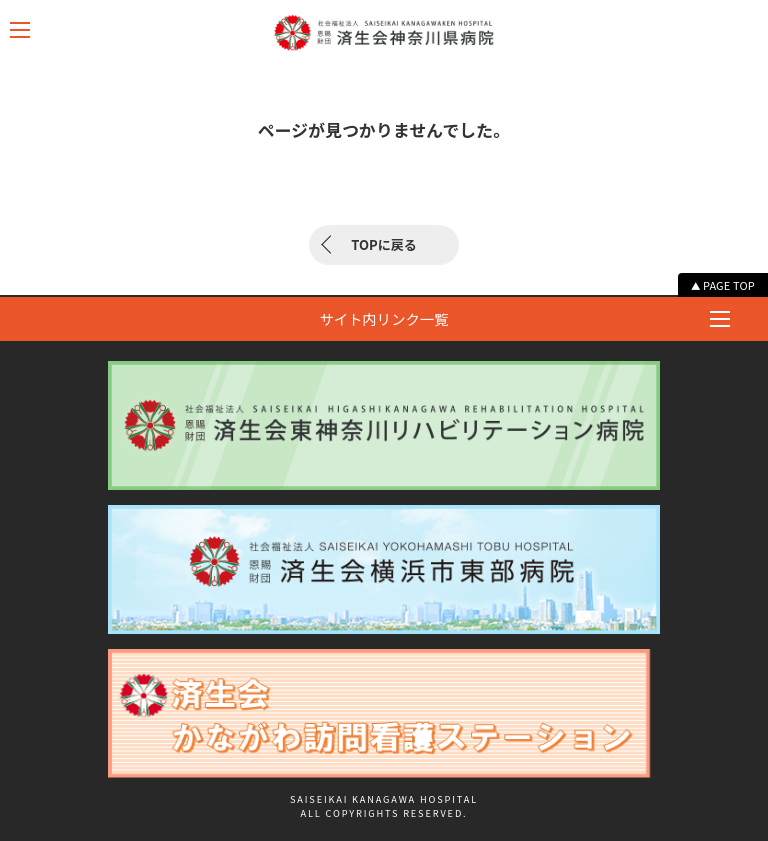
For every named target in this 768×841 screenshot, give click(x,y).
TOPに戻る (383, 244)
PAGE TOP (729, 285)
